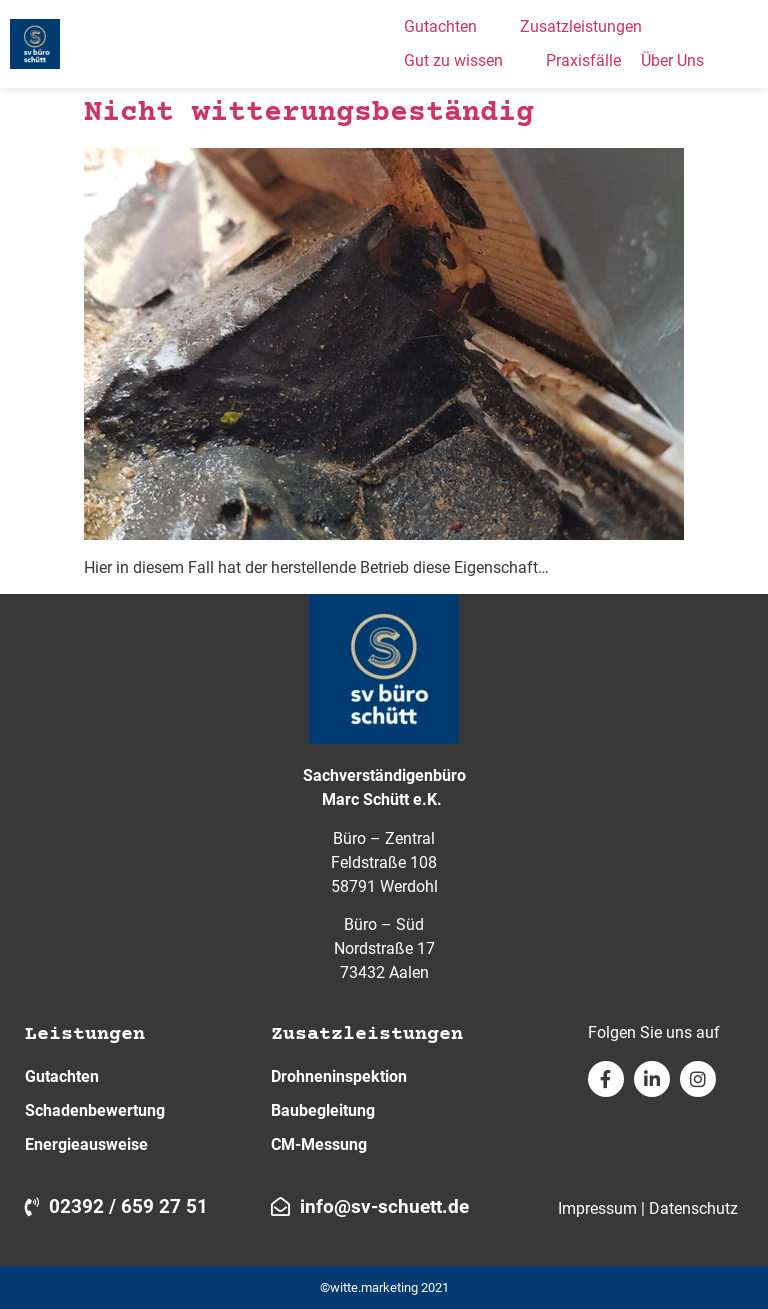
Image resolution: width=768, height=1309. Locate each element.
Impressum (597, 1208)
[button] (452, 27)
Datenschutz (693, 1208)
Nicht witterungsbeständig (309, 113)
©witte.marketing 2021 (384, 1287)
